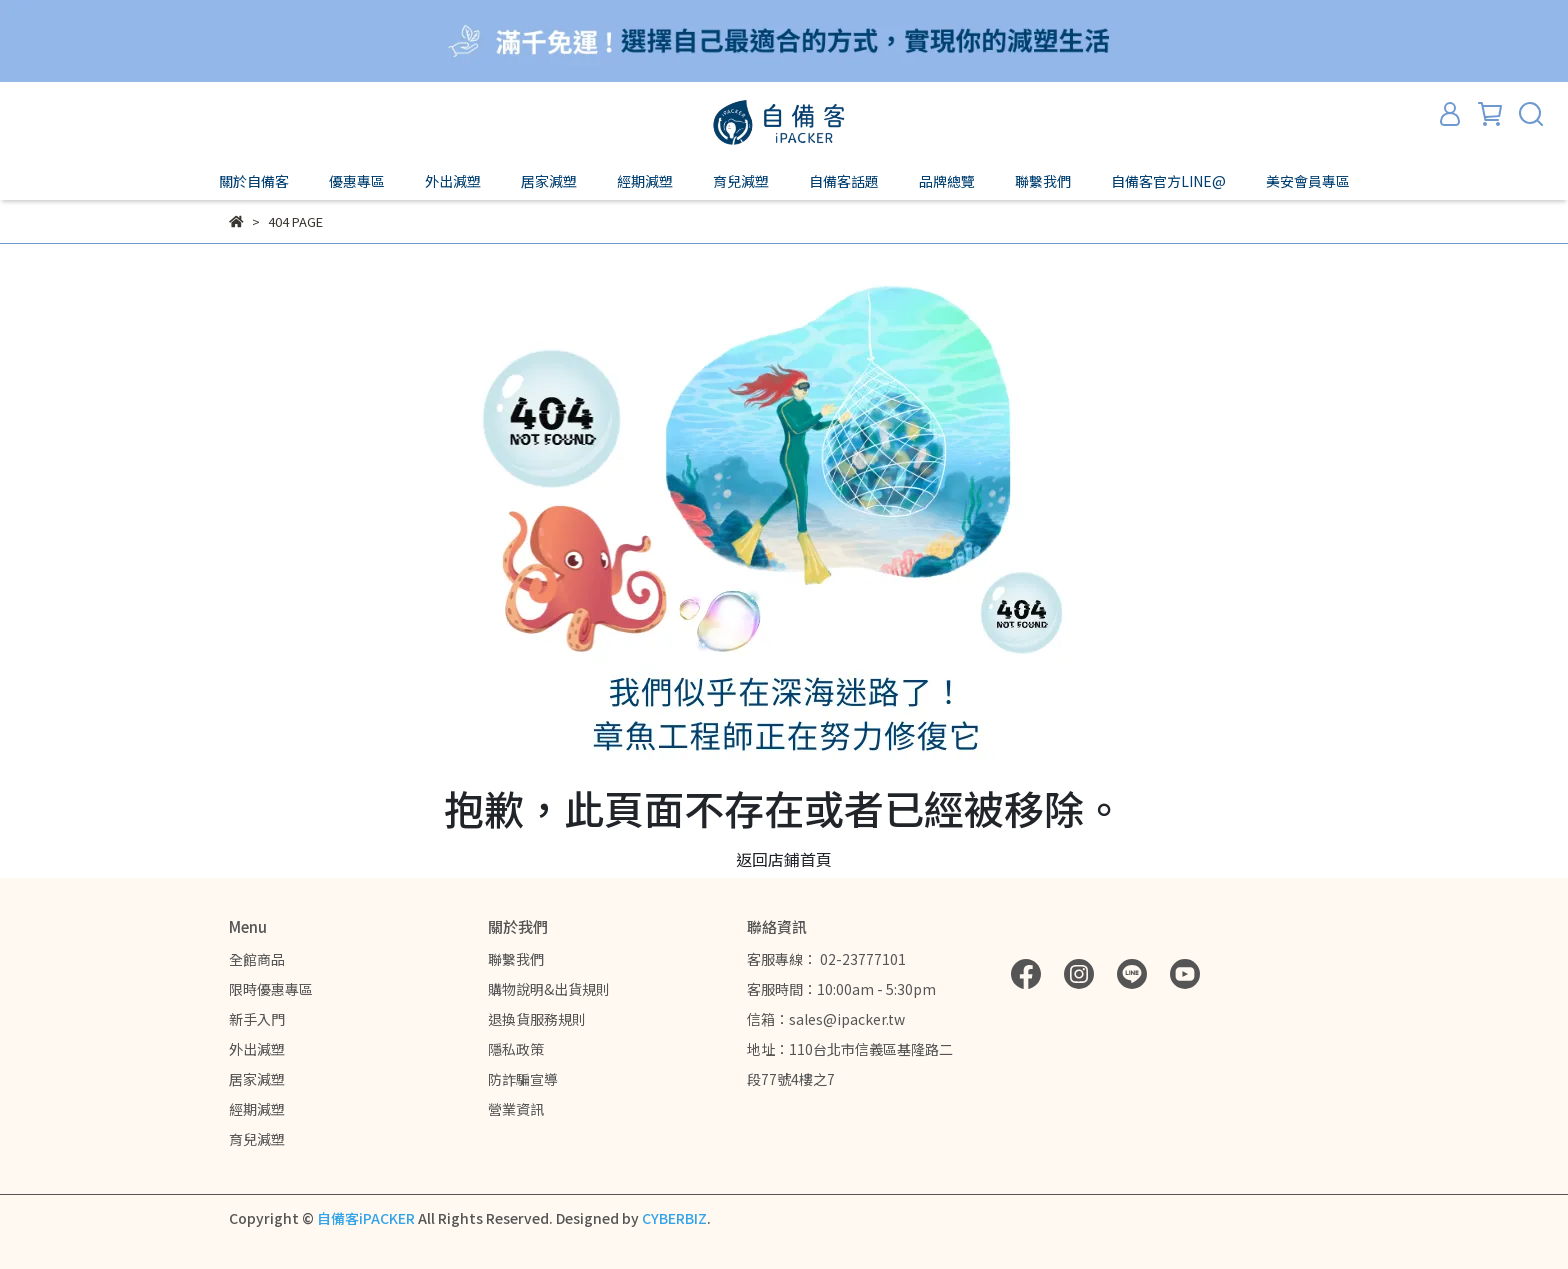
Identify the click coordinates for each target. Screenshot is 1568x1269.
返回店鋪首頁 (784, 859)
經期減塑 (257, 1109)
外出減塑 (257, 1049)
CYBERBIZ (674, 1218)
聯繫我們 (516, 959)
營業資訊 (516, 1109)
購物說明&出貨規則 (549, 989)
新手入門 (257, 1019)
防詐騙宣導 (523, 1079)
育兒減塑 (257, 1139)
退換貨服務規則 (537, 1019)
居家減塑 (257, 1079)
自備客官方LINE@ (1168, 181)
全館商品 (257, 959)
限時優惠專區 (271, 989)
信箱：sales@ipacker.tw (826, 1019)
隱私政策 (516, 1049)
